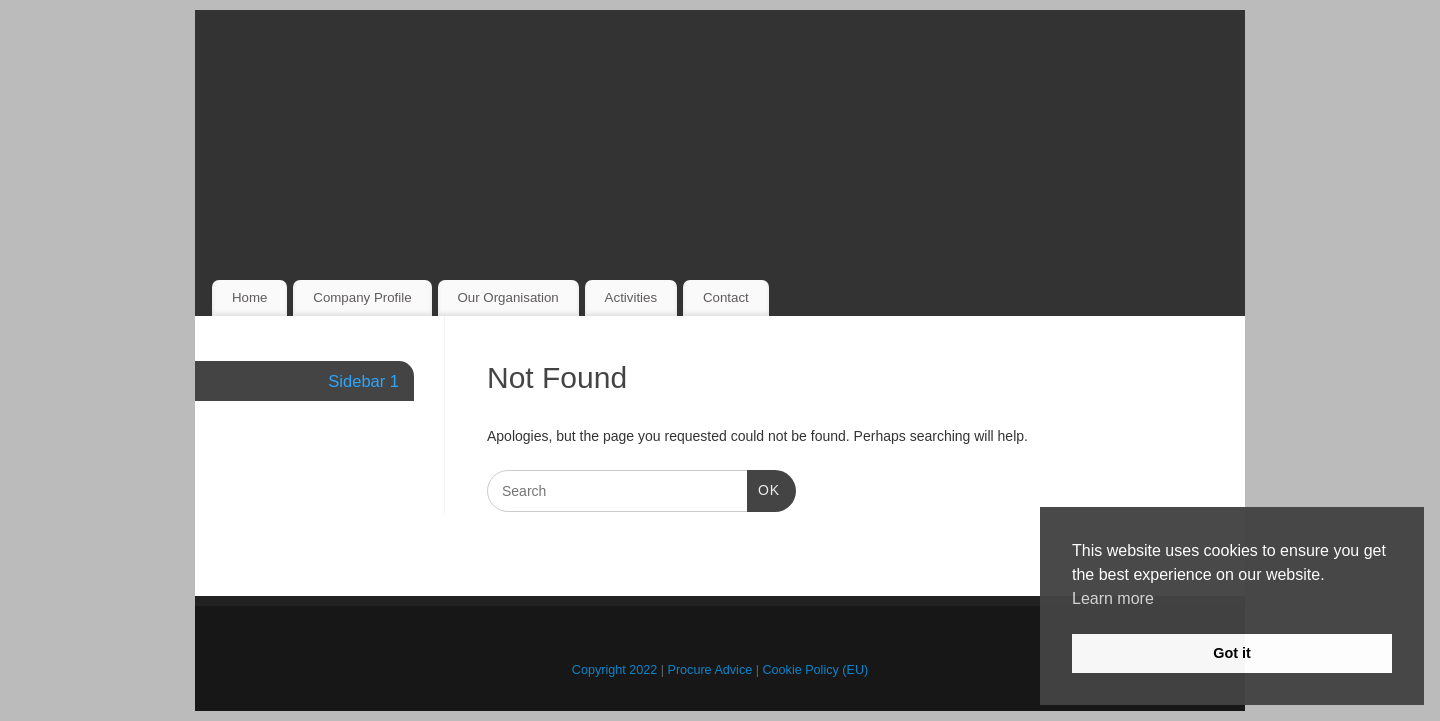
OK (763, 488)
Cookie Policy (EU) (816, 670)
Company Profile (362, 297)
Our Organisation (507, 297)
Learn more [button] (1113, 598)
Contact (726, 297)
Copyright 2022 (614, 670)
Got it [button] (1232, 653)
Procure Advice (710, 670)
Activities (631, 297)
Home (249, 297)
